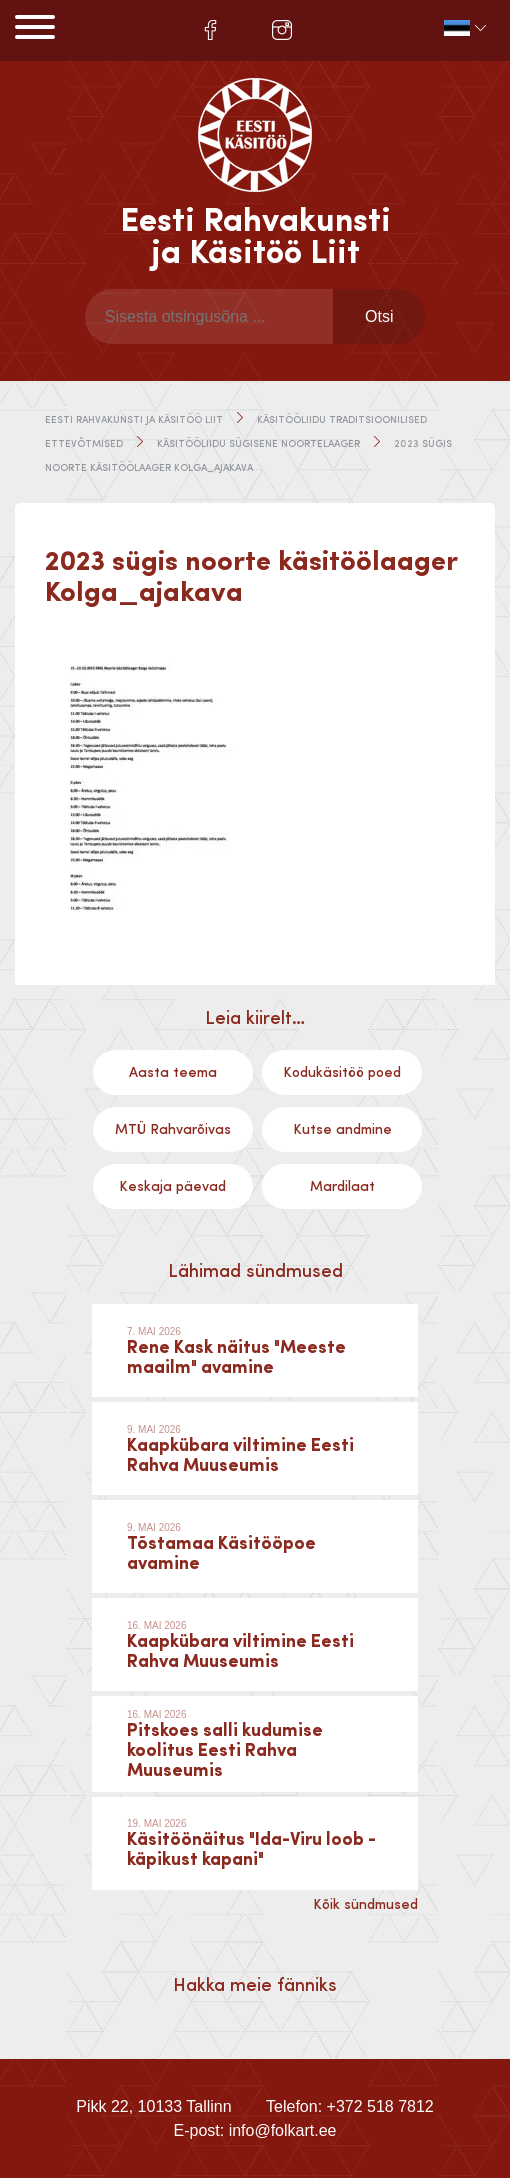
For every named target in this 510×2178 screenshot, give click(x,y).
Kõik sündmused (365, 1905)
